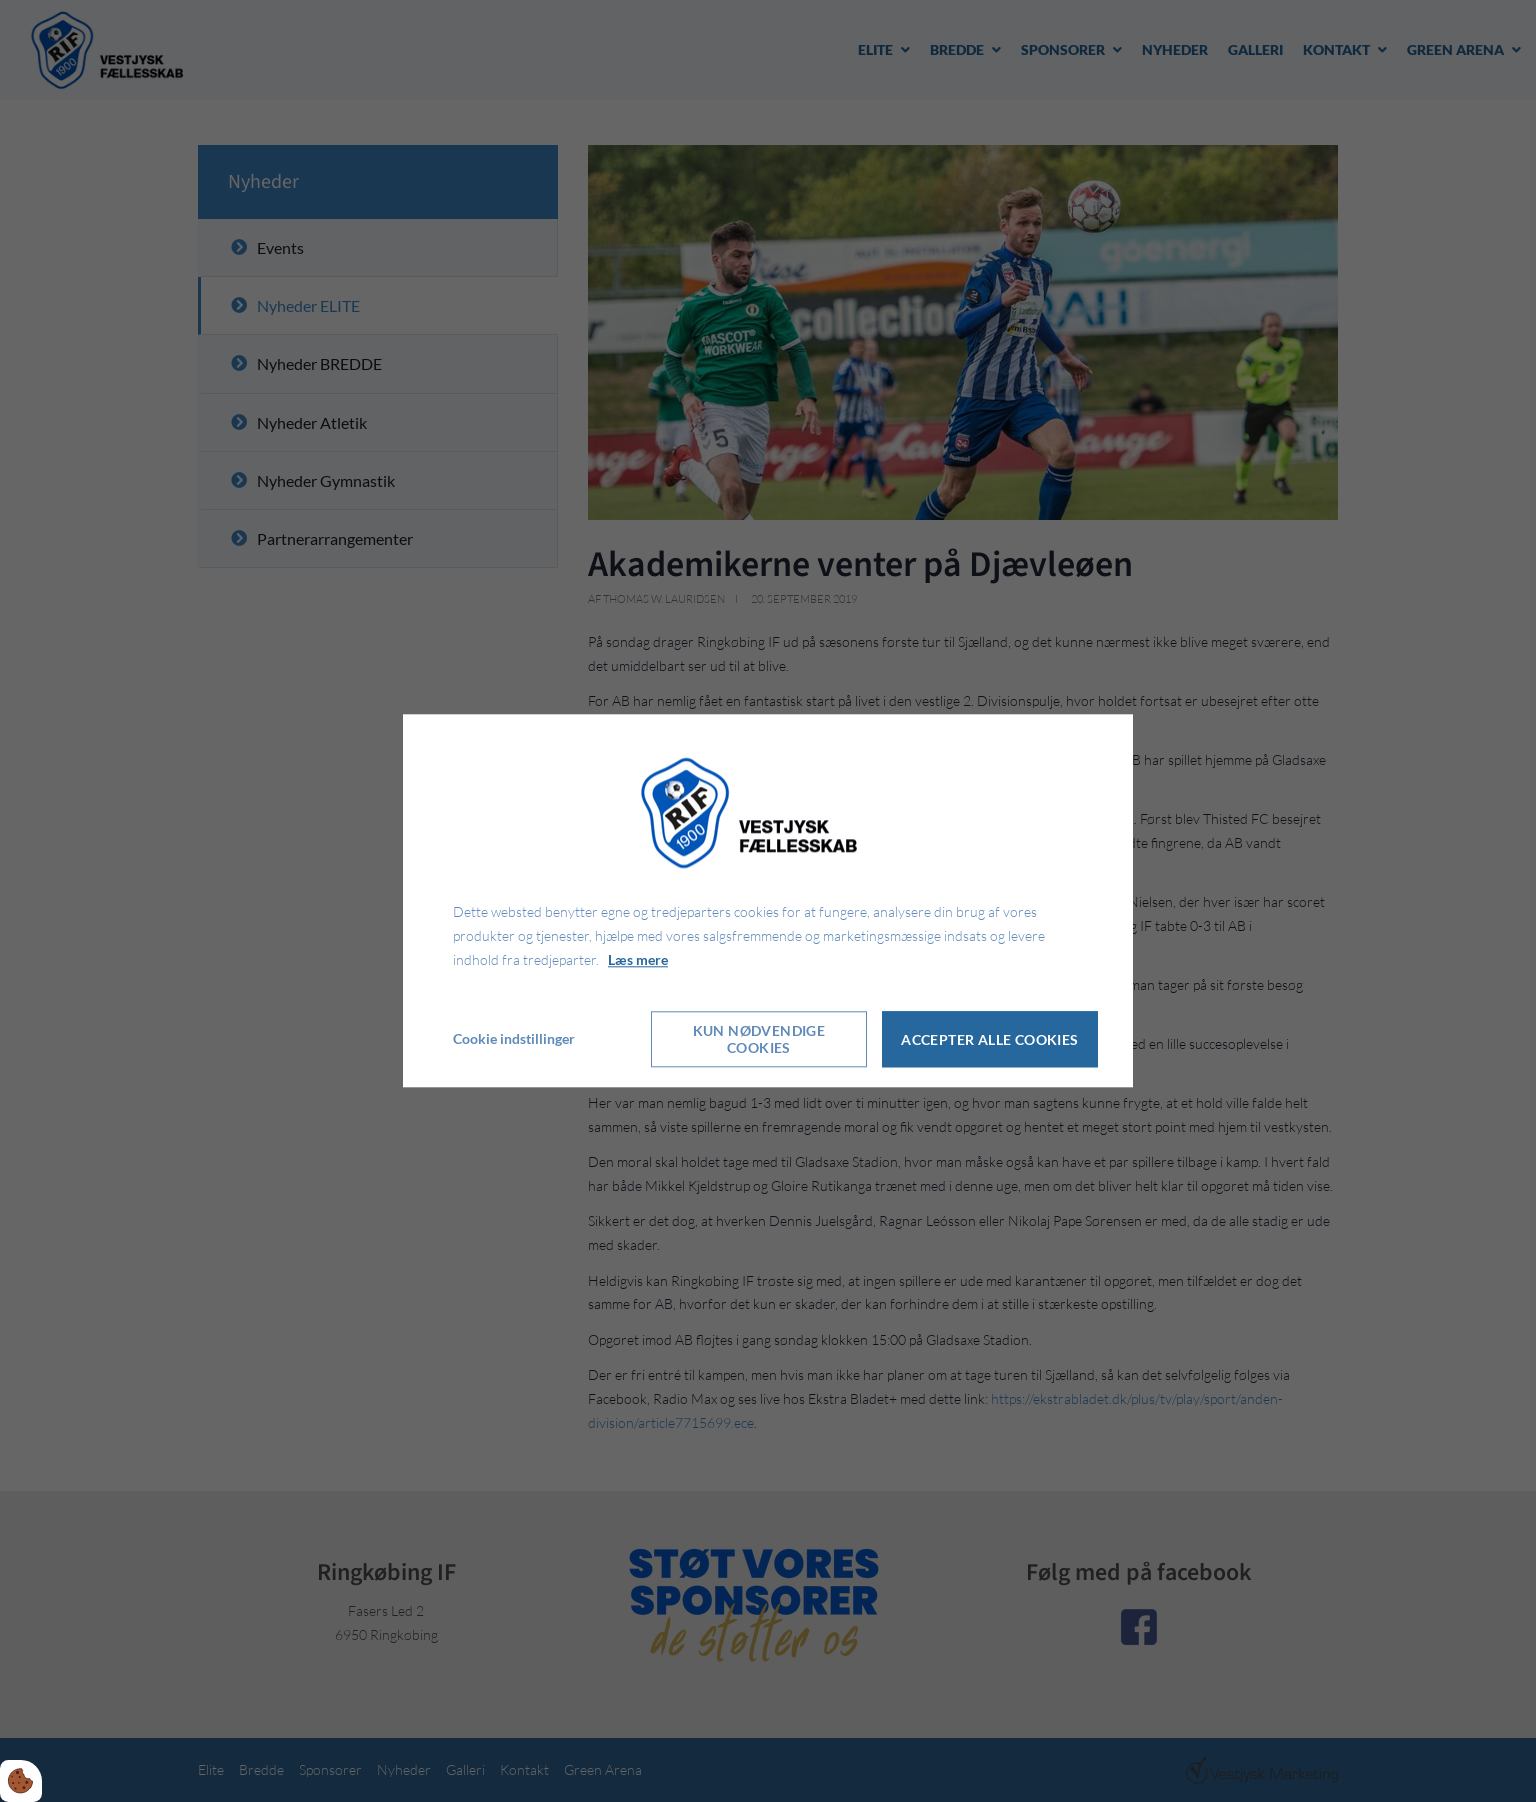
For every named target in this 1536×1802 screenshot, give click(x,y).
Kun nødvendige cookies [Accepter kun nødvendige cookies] (759, 1040)
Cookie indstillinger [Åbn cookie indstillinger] (514, 1039)
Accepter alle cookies (989, 1039)
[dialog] (768, 900)
